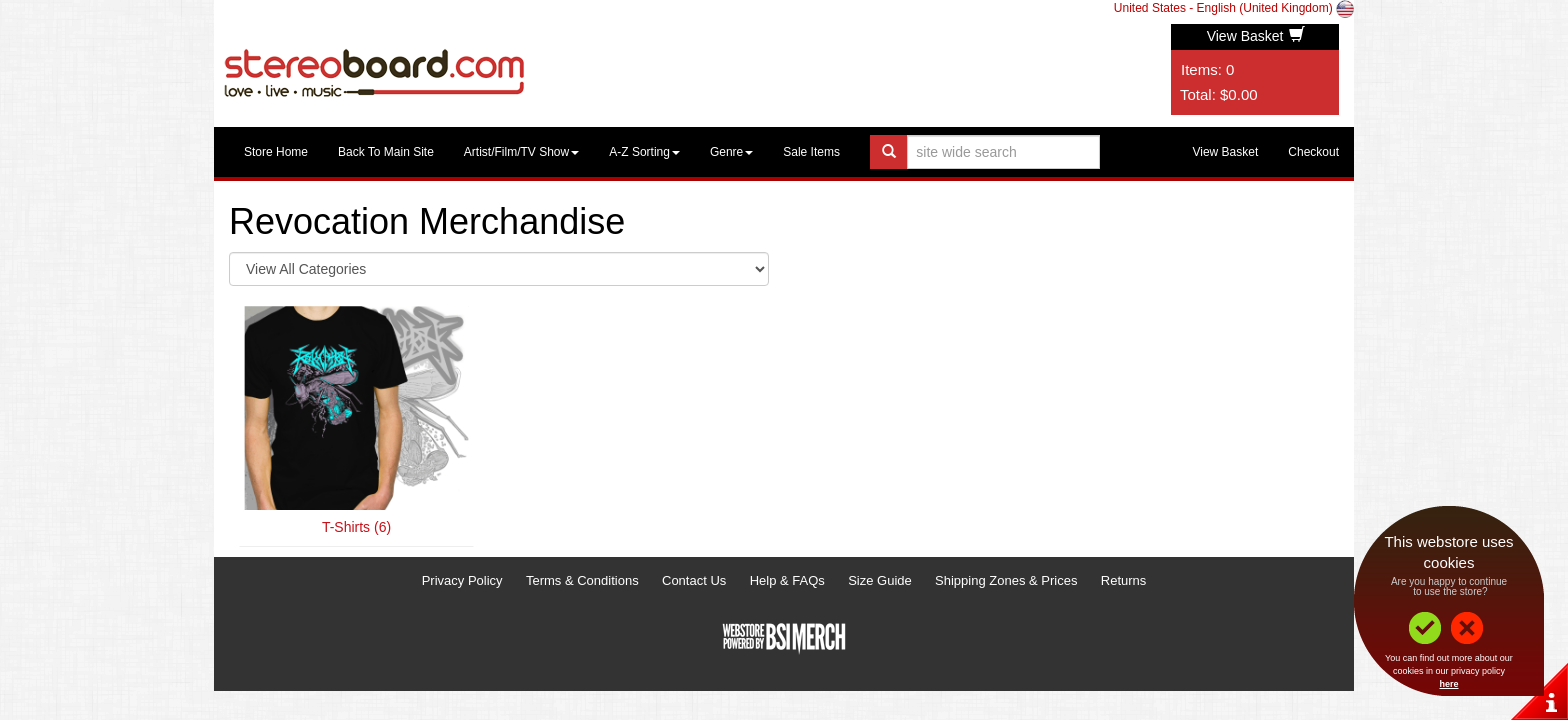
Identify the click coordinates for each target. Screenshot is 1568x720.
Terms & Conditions (582, 580)
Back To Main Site (386, 152)
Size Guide (880, 580)
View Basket (1256, 36)
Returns (1124, 580)
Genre (731, 152)
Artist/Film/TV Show (521, 152)
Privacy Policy (462, 580)
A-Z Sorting (644, 152)
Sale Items (811, 152)
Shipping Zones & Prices (1006, 580)
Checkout (1313, 152)
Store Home (276, 152)
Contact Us (694, 580)
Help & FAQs (787, 580)
